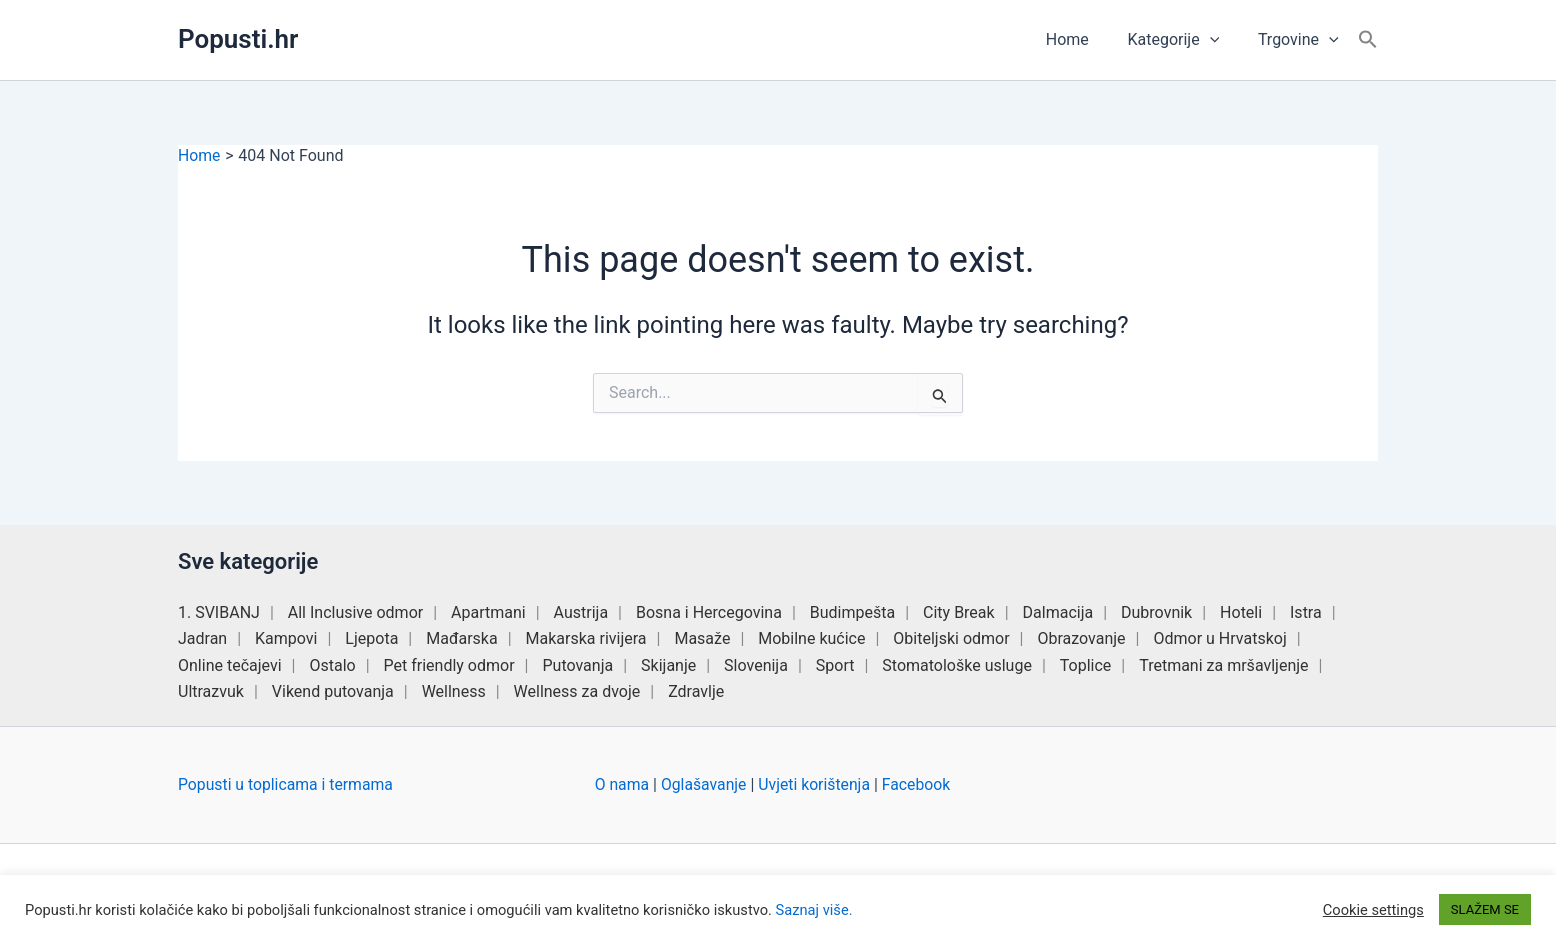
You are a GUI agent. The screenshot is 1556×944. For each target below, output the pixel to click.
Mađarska (461, 638)
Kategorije (1183, 40)
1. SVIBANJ (219, 612)
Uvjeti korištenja (817, 784)
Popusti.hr (238, 39)
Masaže (702, 638)
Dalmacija (1058, 612)
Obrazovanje (1081, 638)
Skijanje (668, 665)
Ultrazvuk (211, 691)
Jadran (202, 638)
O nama (622, 784)
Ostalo (332, 665)
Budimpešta (852, 612)
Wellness (454, 691)
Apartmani (488, 612)
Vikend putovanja (333, 691)
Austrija (581, 612)
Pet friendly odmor (449, 665)
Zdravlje (696, 691)
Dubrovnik (1156, 612)
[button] (1220, 40)
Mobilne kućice (811, 638)
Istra (1306, 612)
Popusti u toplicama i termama (287, 784)
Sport (835, 665)
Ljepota (371, 638)
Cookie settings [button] (1373, 910)
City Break (959, 612)
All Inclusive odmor (355, 612)
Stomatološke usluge (957, 665)
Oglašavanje (705, 784)
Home (1083, 39)
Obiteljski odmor (951, 638)
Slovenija (756, 665)
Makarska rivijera (586, 638)
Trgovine (1301, 40)
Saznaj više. (814, 910)
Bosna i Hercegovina (709, 612)
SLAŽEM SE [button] (1485, 909)
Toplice (1086, 665)
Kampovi (286, 638)
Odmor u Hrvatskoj (1219, 638)
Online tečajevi (230, 665)
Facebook (920, 784)
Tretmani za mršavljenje (1223, 665)
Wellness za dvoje (577, 691)
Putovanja (577, 665)
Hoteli (1241, 612)
